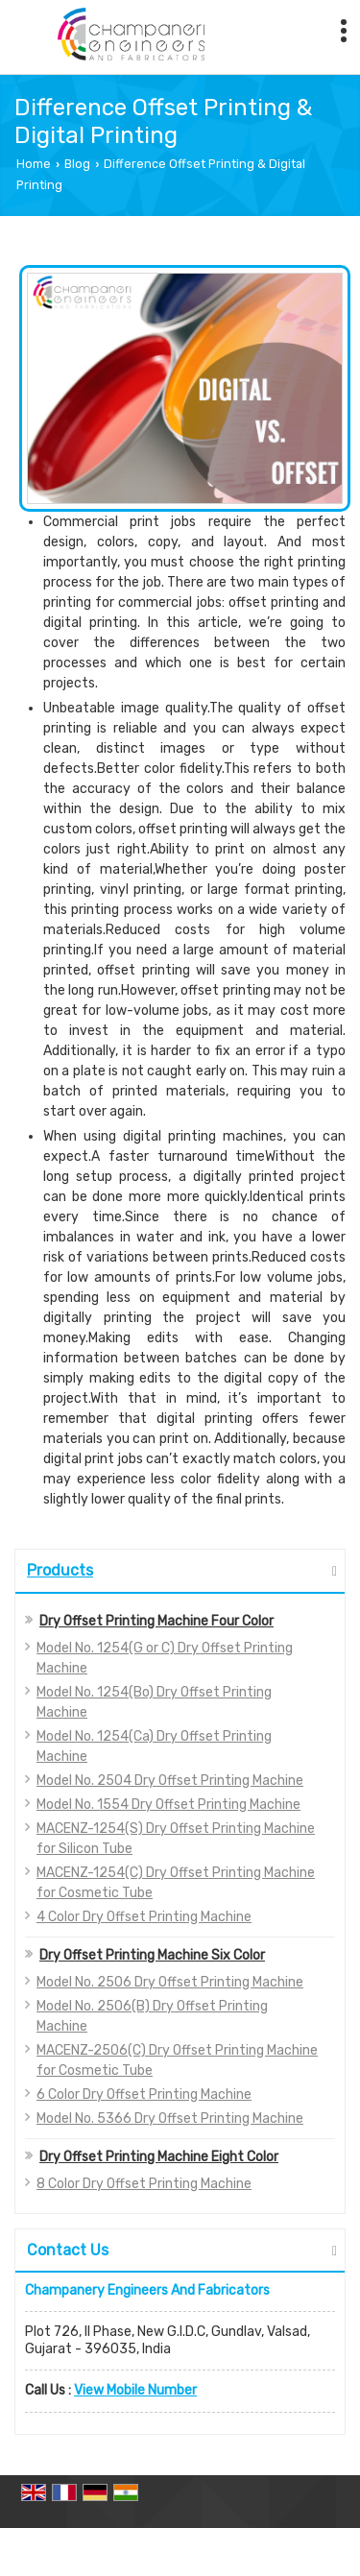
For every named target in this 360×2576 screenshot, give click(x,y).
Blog (77, 163)
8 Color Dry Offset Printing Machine (144, 2184)
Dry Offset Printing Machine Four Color (156, 1621)
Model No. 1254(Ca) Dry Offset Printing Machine (154, 1746)
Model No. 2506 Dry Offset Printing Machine (169, 1982)
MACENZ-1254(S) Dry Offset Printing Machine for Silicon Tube (175, 1838)
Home (33, 163)
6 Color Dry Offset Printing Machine (144, 2094)
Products (60, 1570)
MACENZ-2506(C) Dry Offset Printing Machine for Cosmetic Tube (177, 2060)
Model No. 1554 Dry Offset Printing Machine (168, 1804)
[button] (135, 2390)
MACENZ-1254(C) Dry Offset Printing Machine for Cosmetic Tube (175, 1883)
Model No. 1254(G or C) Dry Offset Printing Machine (164, 1658)
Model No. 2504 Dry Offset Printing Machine (169, 1780)
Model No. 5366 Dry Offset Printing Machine (169, 2118)
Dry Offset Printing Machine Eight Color (158, 2157)
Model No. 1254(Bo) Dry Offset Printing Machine (154, 1702)
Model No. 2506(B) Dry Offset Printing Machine (152, 2016)
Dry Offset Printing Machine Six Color (152, 1955)
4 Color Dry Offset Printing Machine (144, 1917)
